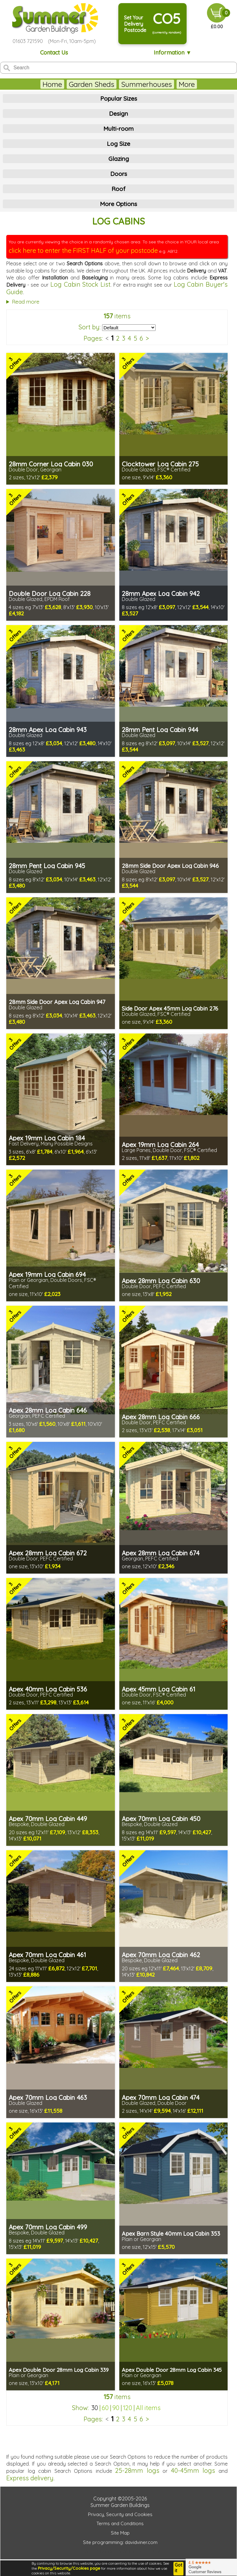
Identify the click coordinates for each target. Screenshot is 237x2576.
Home (30, 84)
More (208, 84)
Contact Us (54, 52)
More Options (118, 204)
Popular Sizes (118, 98)
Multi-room (118, 128)
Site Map (120, 2533)
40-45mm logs (193, 2470)
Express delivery (30, 2478)
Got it (178, 2567)
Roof (118, 189)
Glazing (118, 158)
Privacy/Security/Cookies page (69, 2568)
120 (127, 2408)
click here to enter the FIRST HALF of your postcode (83, 250)
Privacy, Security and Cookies (120, 2514)
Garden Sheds (69, 84)
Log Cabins (175, 84)
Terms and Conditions (120, 2523)
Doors (118, 174)
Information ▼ (173, 52)
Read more (25, 301)
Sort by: (89, 327)
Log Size (118, 143)
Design (118, 113)
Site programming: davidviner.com (120, 2542)
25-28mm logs (137, 2470)
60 (105, 2408)
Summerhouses (124, 84)
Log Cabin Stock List (80, 284)
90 (115, 2408)
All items (148, 2408)
